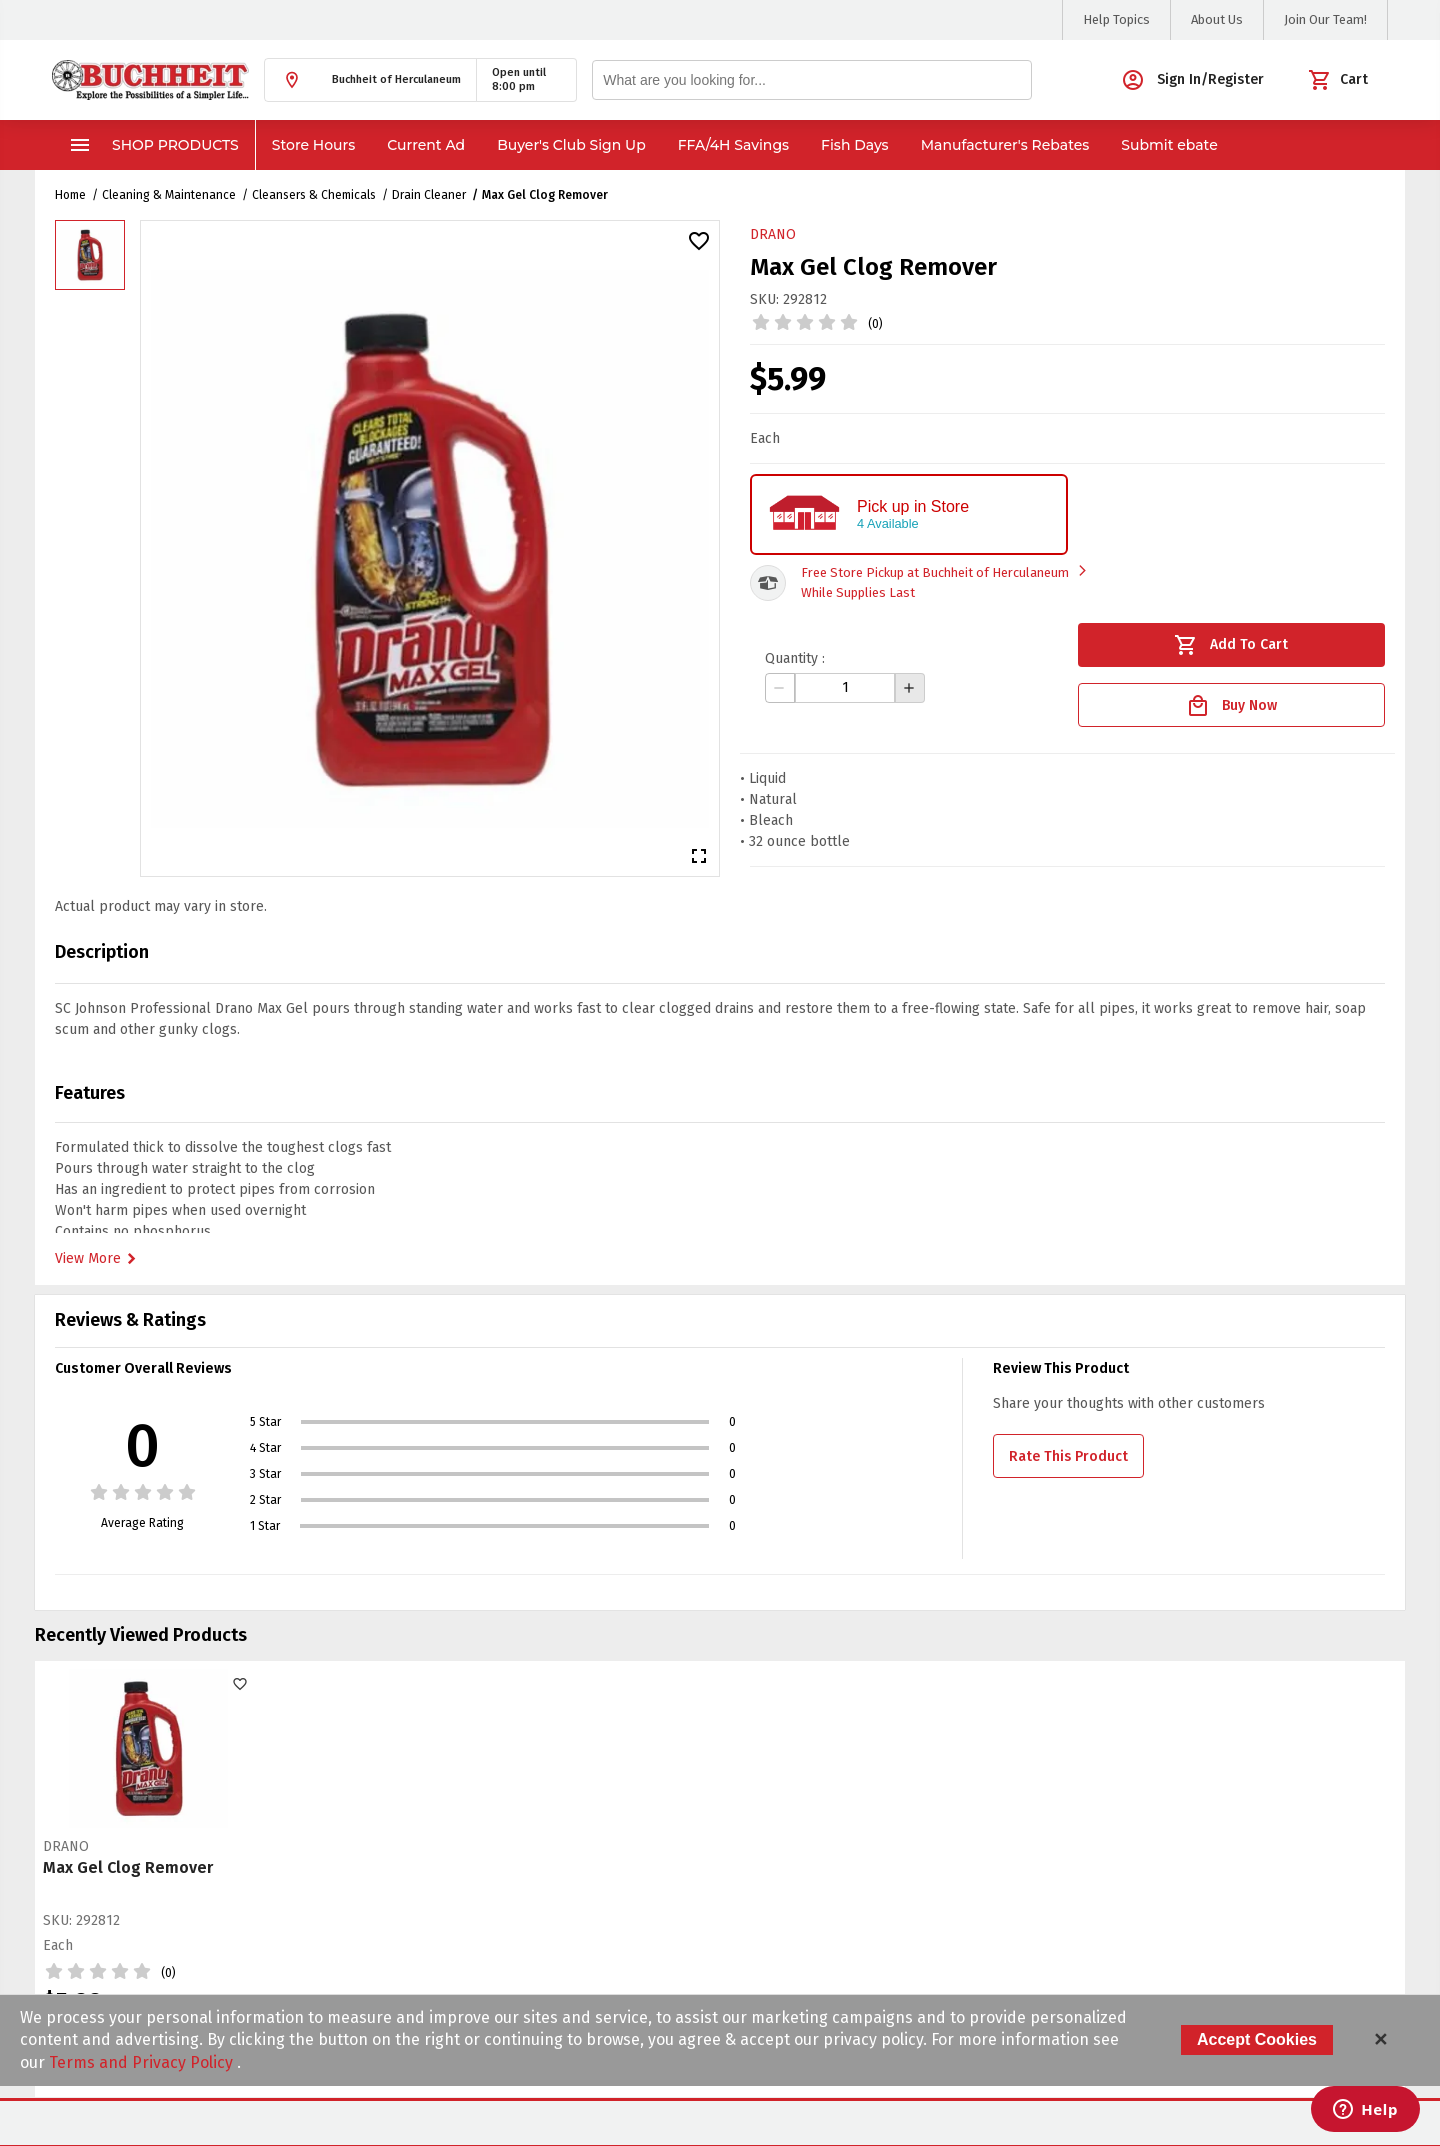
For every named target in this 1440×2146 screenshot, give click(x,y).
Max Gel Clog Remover (545, 195)
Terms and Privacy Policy (143, 2062)
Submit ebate (1169, 145)
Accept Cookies (1257, 2039)
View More (98, 1259)
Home (70, 195)
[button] (370, 80)
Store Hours (314, 145)
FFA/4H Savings (733, 145)
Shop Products (153, 145)
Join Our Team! (1325, 19)
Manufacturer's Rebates (1005, 145)
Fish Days (855, 145)
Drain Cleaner (429, 195)
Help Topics (1116, 19)
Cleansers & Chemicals (314, 195)
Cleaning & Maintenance (169, 195)
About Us (1217, 19)
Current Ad (426, 145)
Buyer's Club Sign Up (571, 145)
